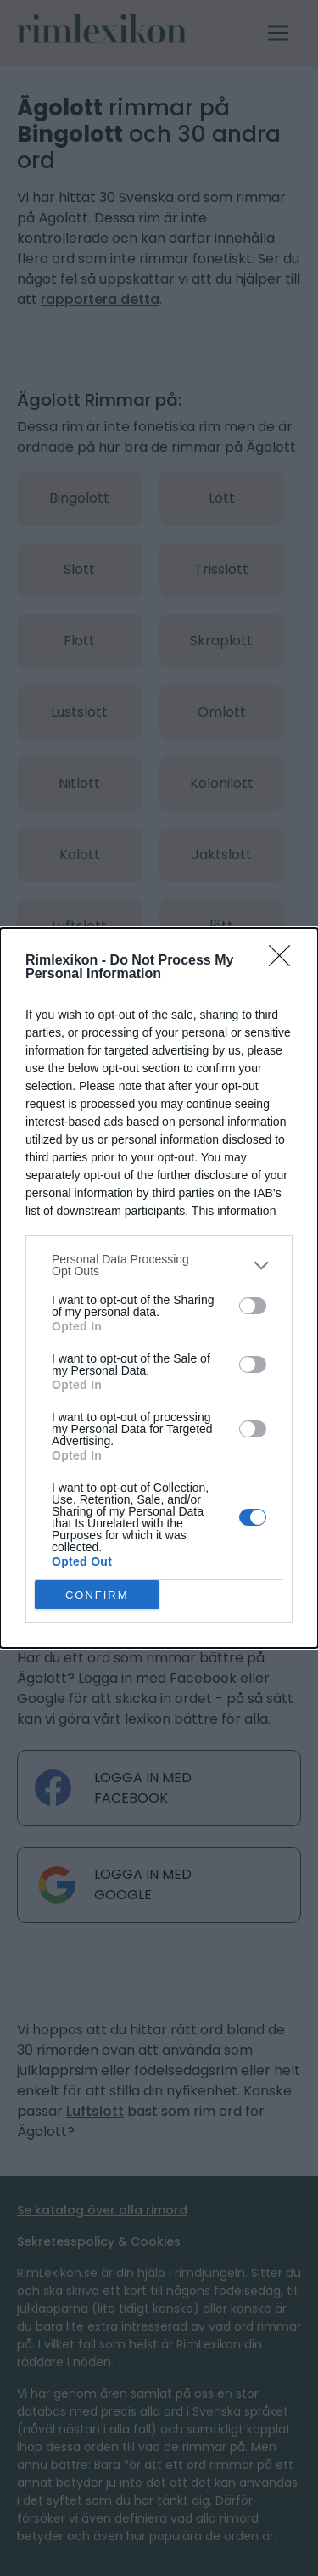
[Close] (285, 961)
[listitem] (159, 1265)
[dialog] (159, 1288)
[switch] (252, 1305)
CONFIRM (97, 1595)
